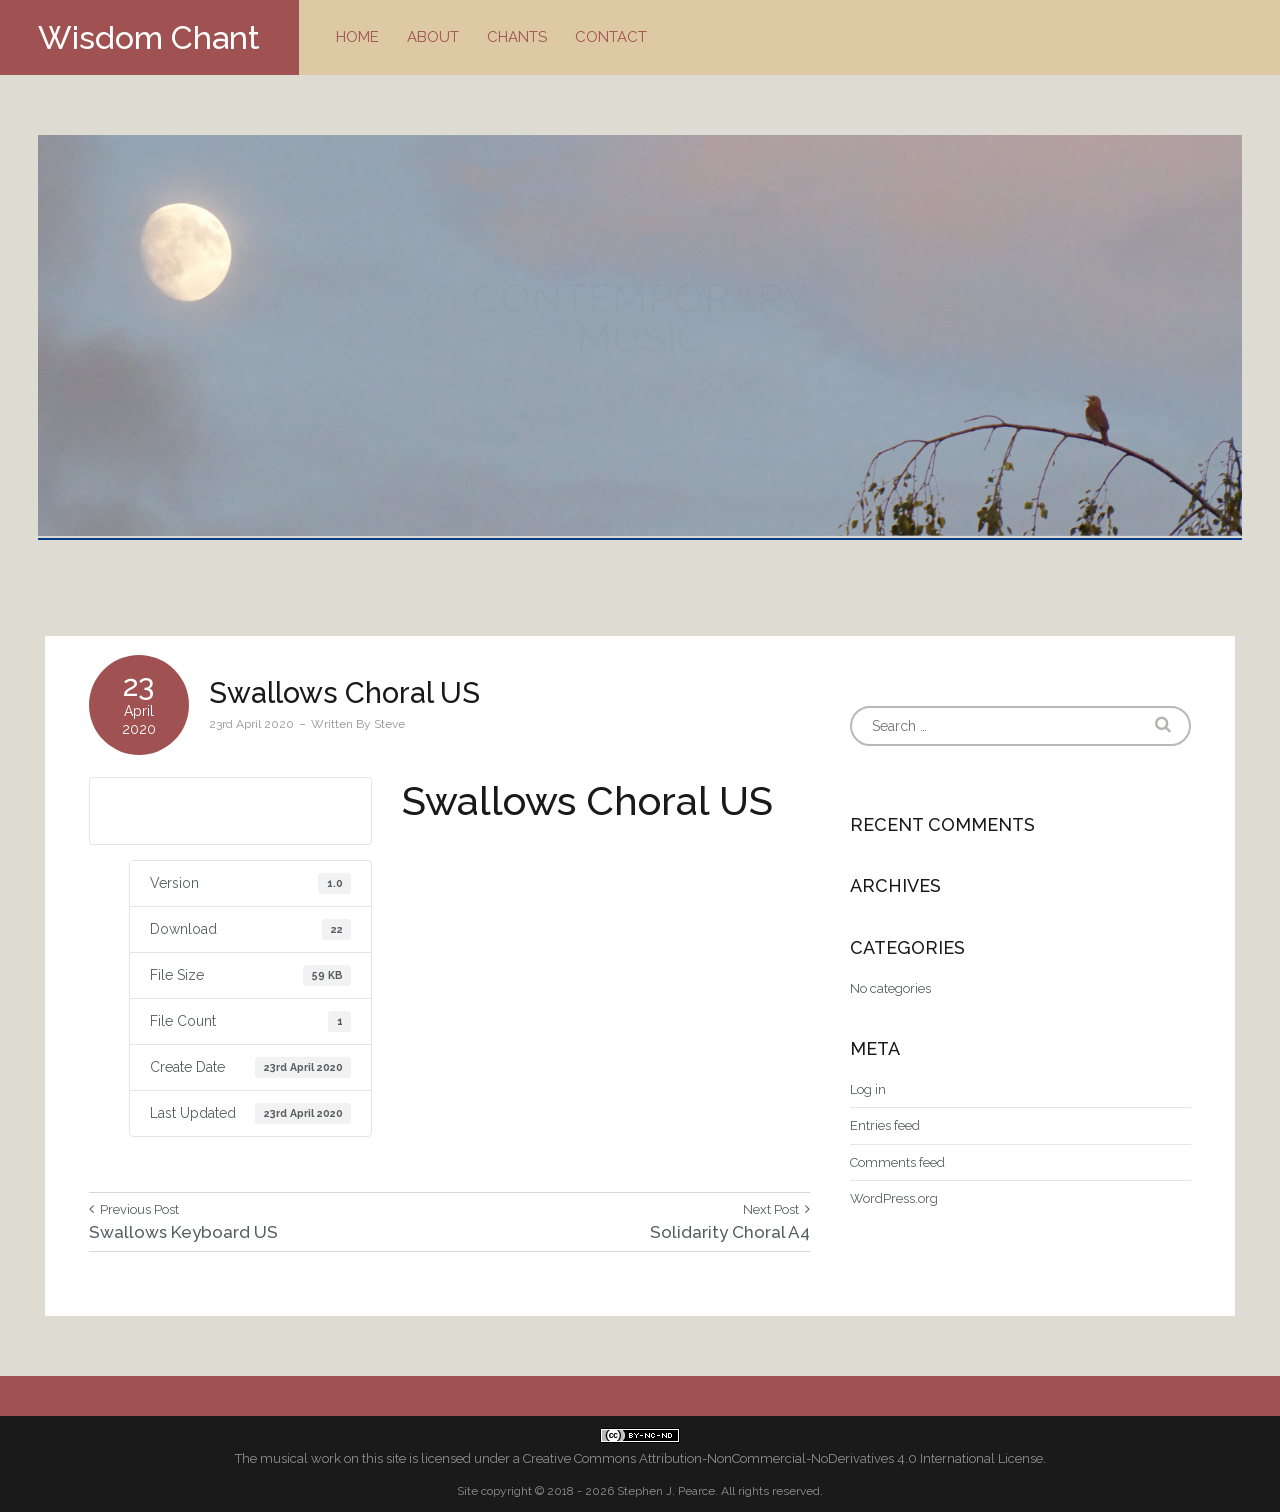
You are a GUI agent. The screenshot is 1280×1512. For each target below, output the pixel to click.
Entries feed (885, 1125)
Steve (389, 724)
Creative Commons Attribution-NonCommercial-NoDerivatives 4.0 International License (783, 1458)
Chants (517, 37)
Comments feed (897, 1162)
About (433, 37)
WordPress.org (894, 1198)
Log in (868, 1089)
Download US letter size (230, 810)
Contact (611, 37)
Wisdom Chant (149, 37)
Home (357, 37)
